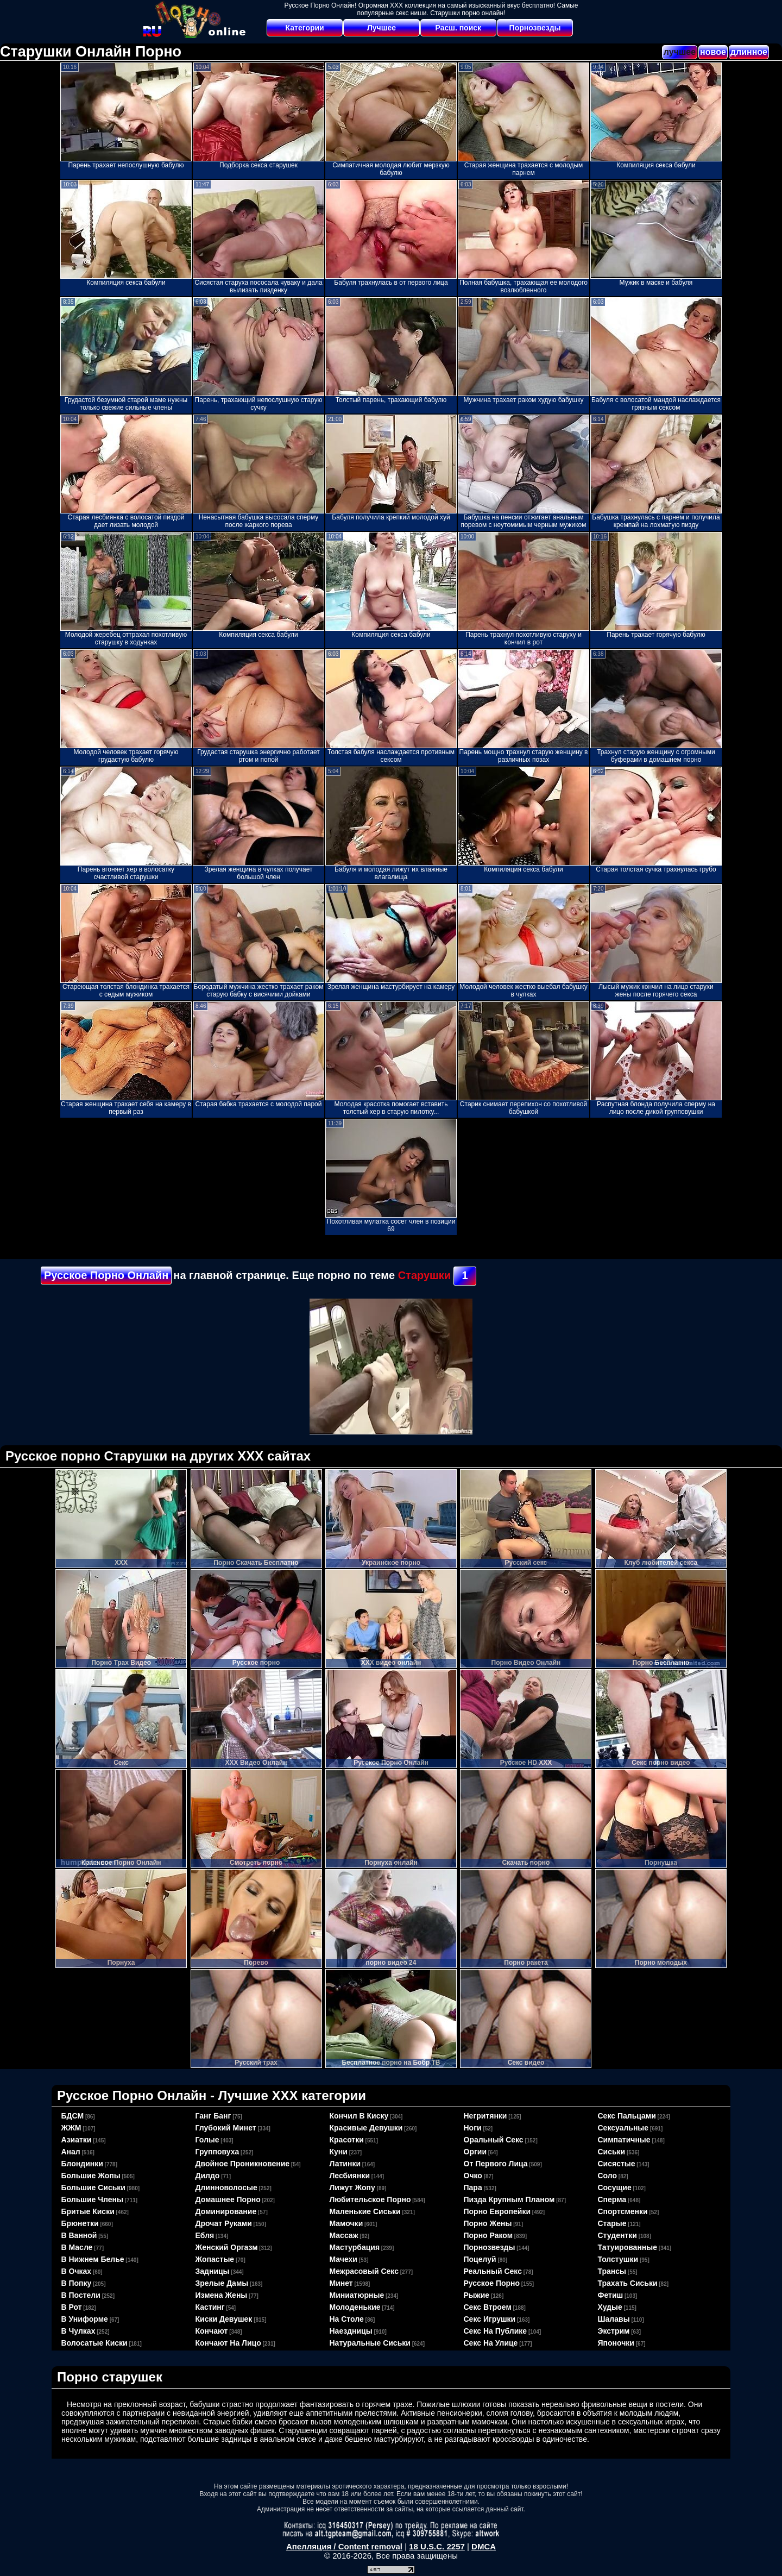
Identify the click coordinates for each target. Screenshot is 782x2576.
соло (607, 2175)
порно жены (488, 2223)
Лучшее (381, 27)
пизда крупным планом (509, 2199)
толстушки (618, 2259)
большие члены (92, 2199)
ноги (473, 2127)
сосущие (615, 2187)
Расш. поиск (458, 27)
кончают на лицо (228, 2343)
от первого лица (496, 2163)
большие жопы (91, 2175)
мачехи (343, 2259)
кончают (211, 2331)
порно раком (488, 2235)
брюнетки (80, 2223)
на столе (347, 2319)
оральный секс (494, 2139)
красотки (347, 2139)
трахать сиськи (628, 2283)
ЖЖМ (71, 2127)
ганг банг (213, 2115)
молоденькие (355, 2307)
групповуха (217, 2151)
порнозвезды (489, 2247)
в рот (71, 2307)
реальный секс (493, 2271)
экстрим (614, 2331)
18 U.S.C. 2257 (437, 2546)
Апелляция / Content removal (344, 2546)
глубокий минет (225, 2127)
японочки (616, 2343)
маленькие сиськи (365, 2211)
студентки (617, 2235)
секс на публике (495, 2331)
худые (610, 2307)
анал (70, 2151)
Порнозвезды (535, 27)
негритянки (485, 2115)
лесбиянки (350, 2175)
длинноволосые (226, 2187)
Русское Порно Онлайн (106, 1275)
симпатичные (624, 2139)
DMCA (483, 2546)
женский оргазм (226, 2247)
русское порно (492, 2283)
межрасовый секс (364, 2271)
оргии (475, 2151)
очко (473, 2175)
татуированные (628, 2247)
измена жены (221, 2295)
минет (341, 2283)
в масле (77, 2247)
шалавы (614, 2319)
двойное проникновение (242, 2163)
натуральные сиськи (370, 2343)
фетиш (610, 2295)
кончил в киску (359, 2115)
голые (207, 2139)
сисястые (616, 2163)
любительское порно (370, 2199)
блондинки (82, 2163)
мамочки (346, 2223)
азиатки (76, 2139)
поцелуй (480, 2259)
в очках (76, 2271)
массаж (344, 2235)
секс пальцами (627, 2115)
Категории (305, 27)
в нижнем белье (92, 2259)
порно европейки (497, 2211)
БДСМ (72, 2115)
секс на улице (491, 2343)
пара (473, 2187)
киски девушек (224, 2319)
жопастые (215, 2259)
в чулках (78, 2331)
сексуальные (623, 2127)
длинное (748, 52)
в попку (76, 2283)
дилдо (207, 2175)
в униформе (84, 2319)
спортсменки (623, 2211)
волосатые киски (94, 2343)
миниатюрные (357, 2295)
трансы (612, 2271)
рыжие (477, 2295)
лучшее (680, 52)
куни (339, 2151)
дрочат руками (223, 2223)
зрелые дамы (222, 2283)
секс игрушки (490, 2319)
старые (612, 2223)
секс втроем (488, 2307)
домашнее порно (228, 2199)
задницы (212, 2271)
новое (713, 52)
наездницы (351, 2331)
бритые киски (88, 2211)
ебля (205, 2235)
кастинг (210, 2307)
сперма (612, 2199)
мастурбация (355, 2247)
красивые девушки (366, 2127)
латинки (345, 2163)
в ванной (79, 2235)
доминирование (226, 2211)
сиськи (612, 2151)
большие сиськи (93, 2187)
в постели (80, 2295)
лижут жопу (352, 2187)
